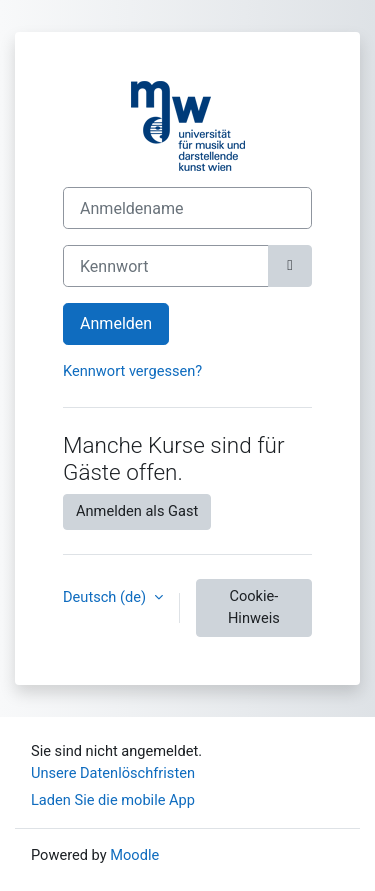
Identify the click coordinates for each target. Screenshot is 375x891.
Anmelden (116, 323)
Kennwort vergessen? (132, 371)
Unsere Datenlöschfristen (113, 773)
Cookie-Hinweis (254, 607)
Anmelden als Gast (137, 511)
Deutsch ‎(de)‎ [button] (106, 597)
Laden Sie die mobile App (113, 800)
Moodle (134, 855)
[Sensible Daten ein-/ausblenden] (290, 266)
